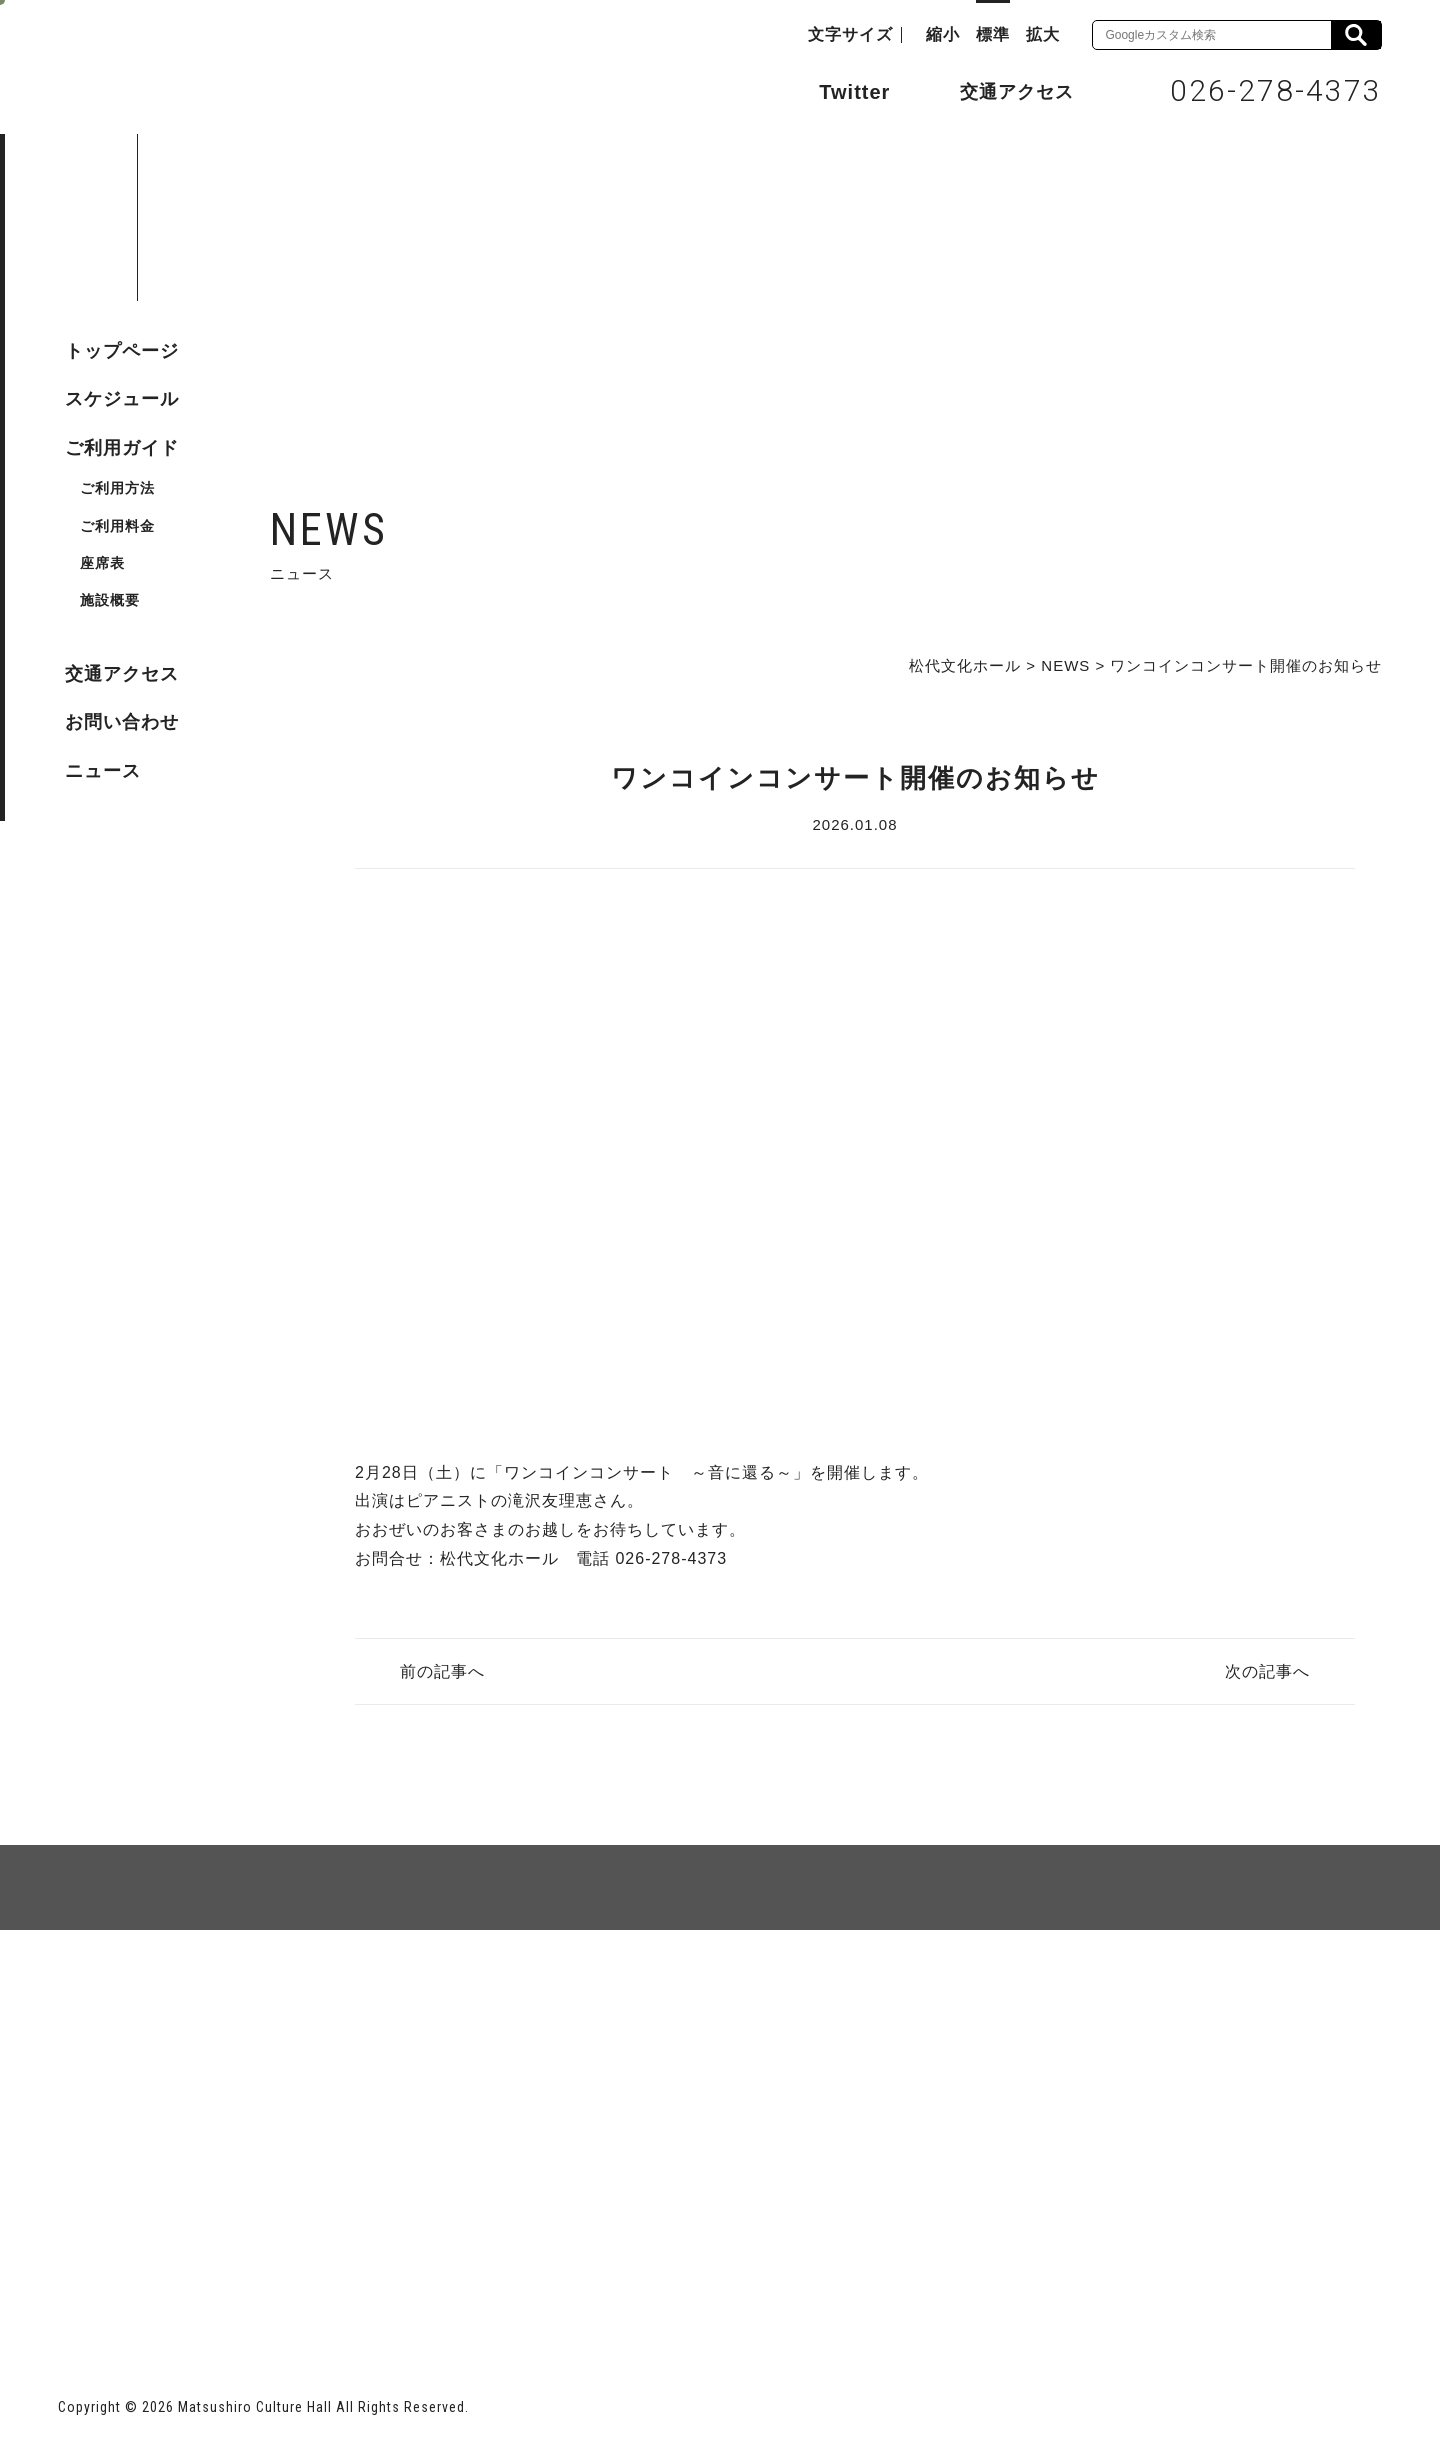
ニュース (103, 771)
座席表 (102, 563)
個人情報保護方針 (302, 2002)
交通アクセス (1002, 91)
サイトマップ (134, 2002)
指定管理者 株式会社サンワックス (420, 2284)
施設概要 (110, 600)
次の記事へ (1267, 1671)
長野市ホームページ (134, 2284)
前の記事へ (442, 1671)
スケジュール (122, 399)
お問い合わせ (122, 722)
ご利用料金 (117, 526)
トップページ (122, 351)
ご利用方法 (117, 488)
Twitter (834, 90)
